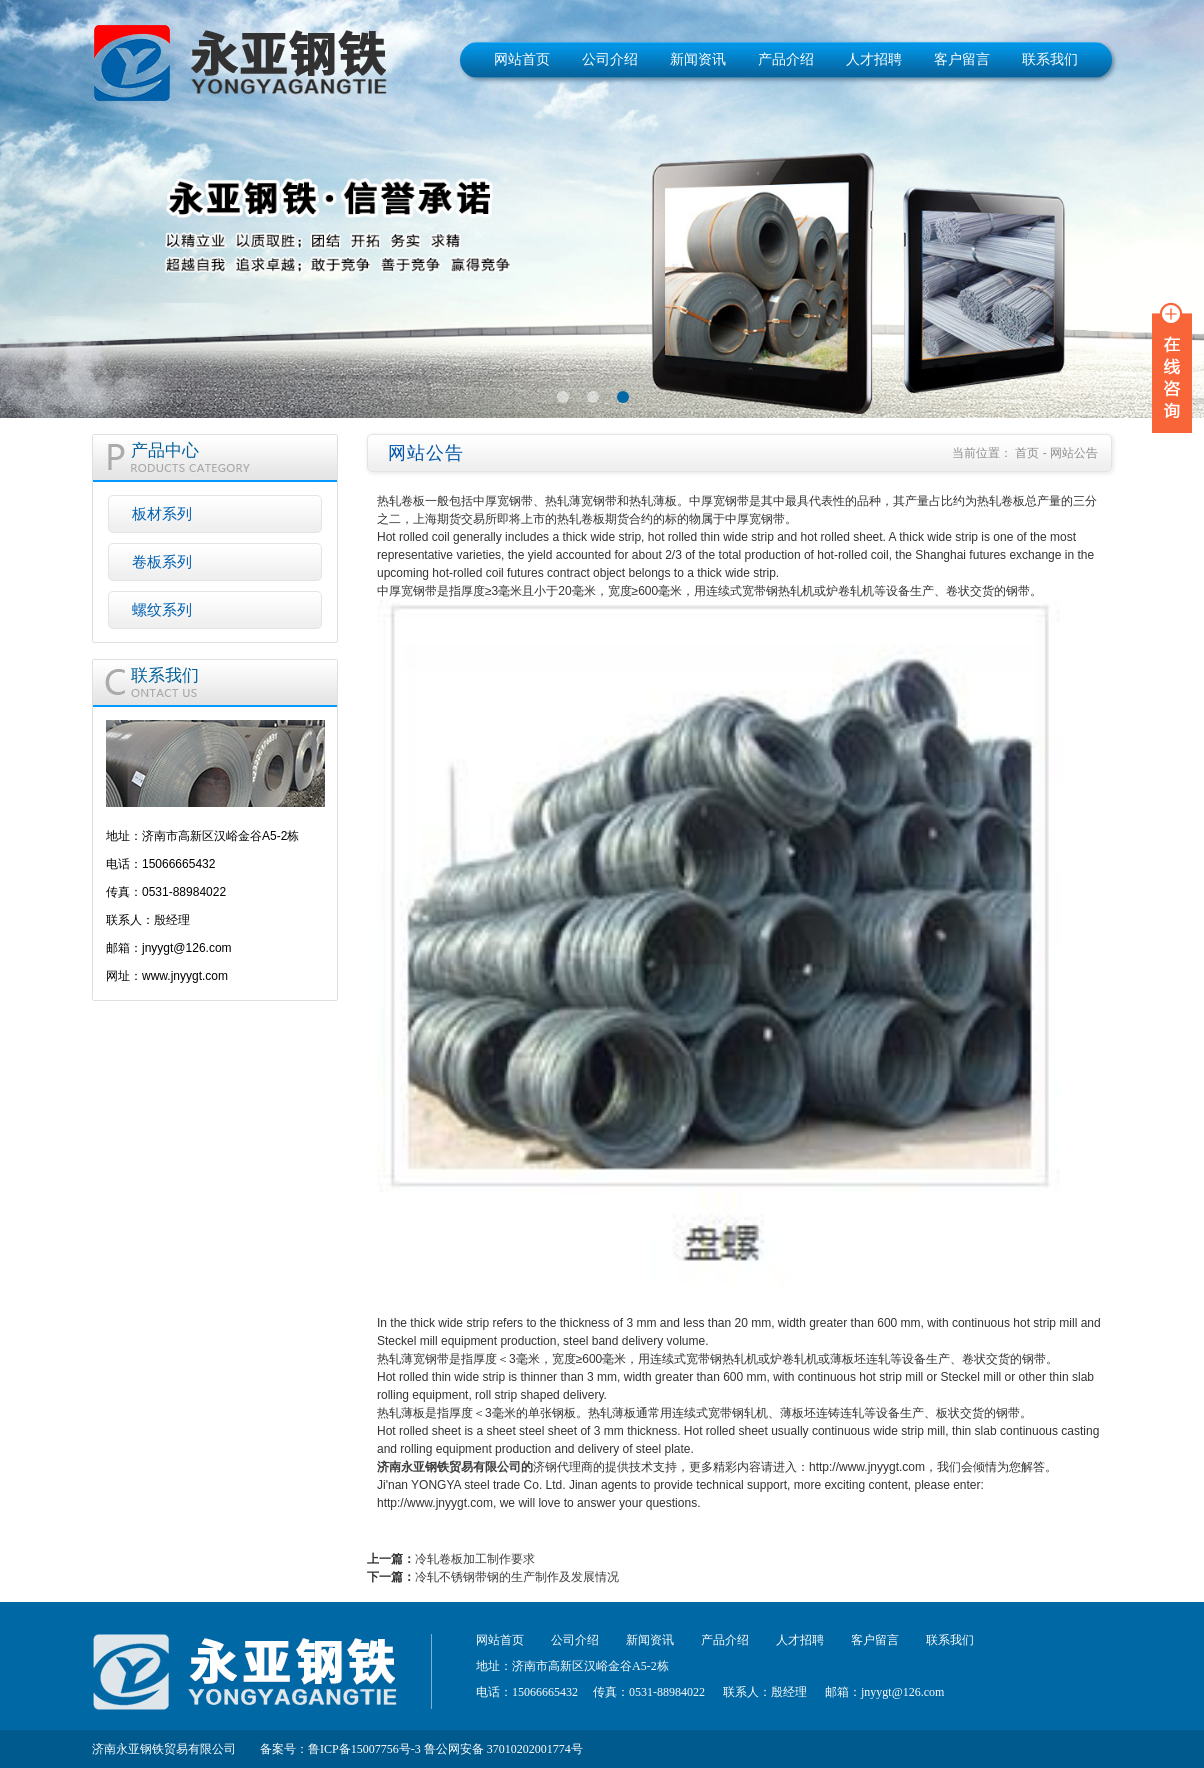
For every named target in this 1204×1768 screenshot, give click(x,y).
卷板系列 (162, 561)
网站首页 (522, 59)
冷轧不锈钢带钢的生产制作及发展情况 (517, 1577)
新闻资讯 (698, 59)
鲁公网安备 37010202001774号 (503, 1749)
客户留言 (962, 59)
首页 (1027, 453)
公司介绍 (610, 59)
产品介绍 (786, 59)
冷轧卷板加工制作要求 (475, 1559)
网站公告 (1074, 453)
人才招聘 (874, 59)
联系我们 (1050, 59)
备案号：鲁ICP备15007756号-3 (340, 1749)
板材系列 (162, 513)
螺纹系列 (162, 609)
